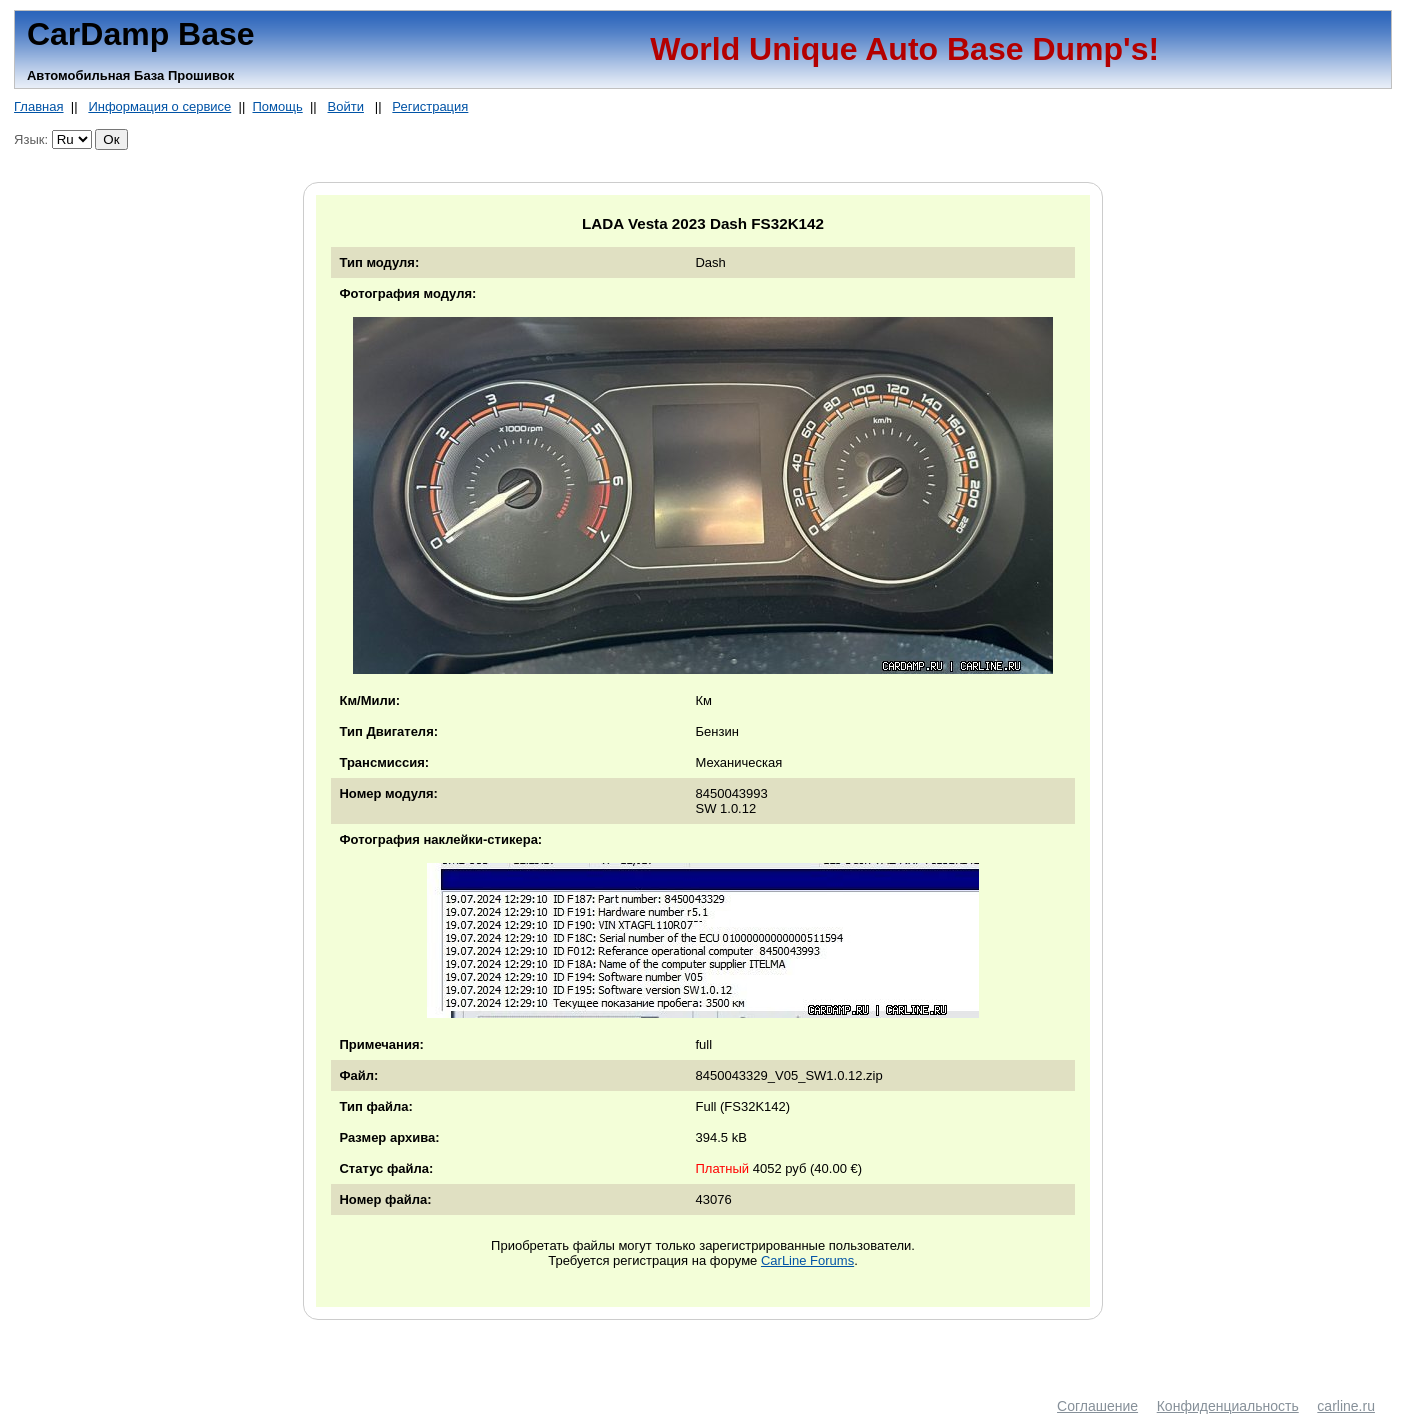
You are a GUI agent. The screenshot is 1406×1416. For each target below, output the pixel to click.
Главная (38, 106)
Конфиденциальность (1228, 1406)
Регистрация (430, 106)
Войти (346, 106)
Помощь (277, 106)
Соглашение (1097, 1406)
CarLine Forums (807, 1260)
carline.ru (1346, 1406)
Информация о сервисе (159, 106)
